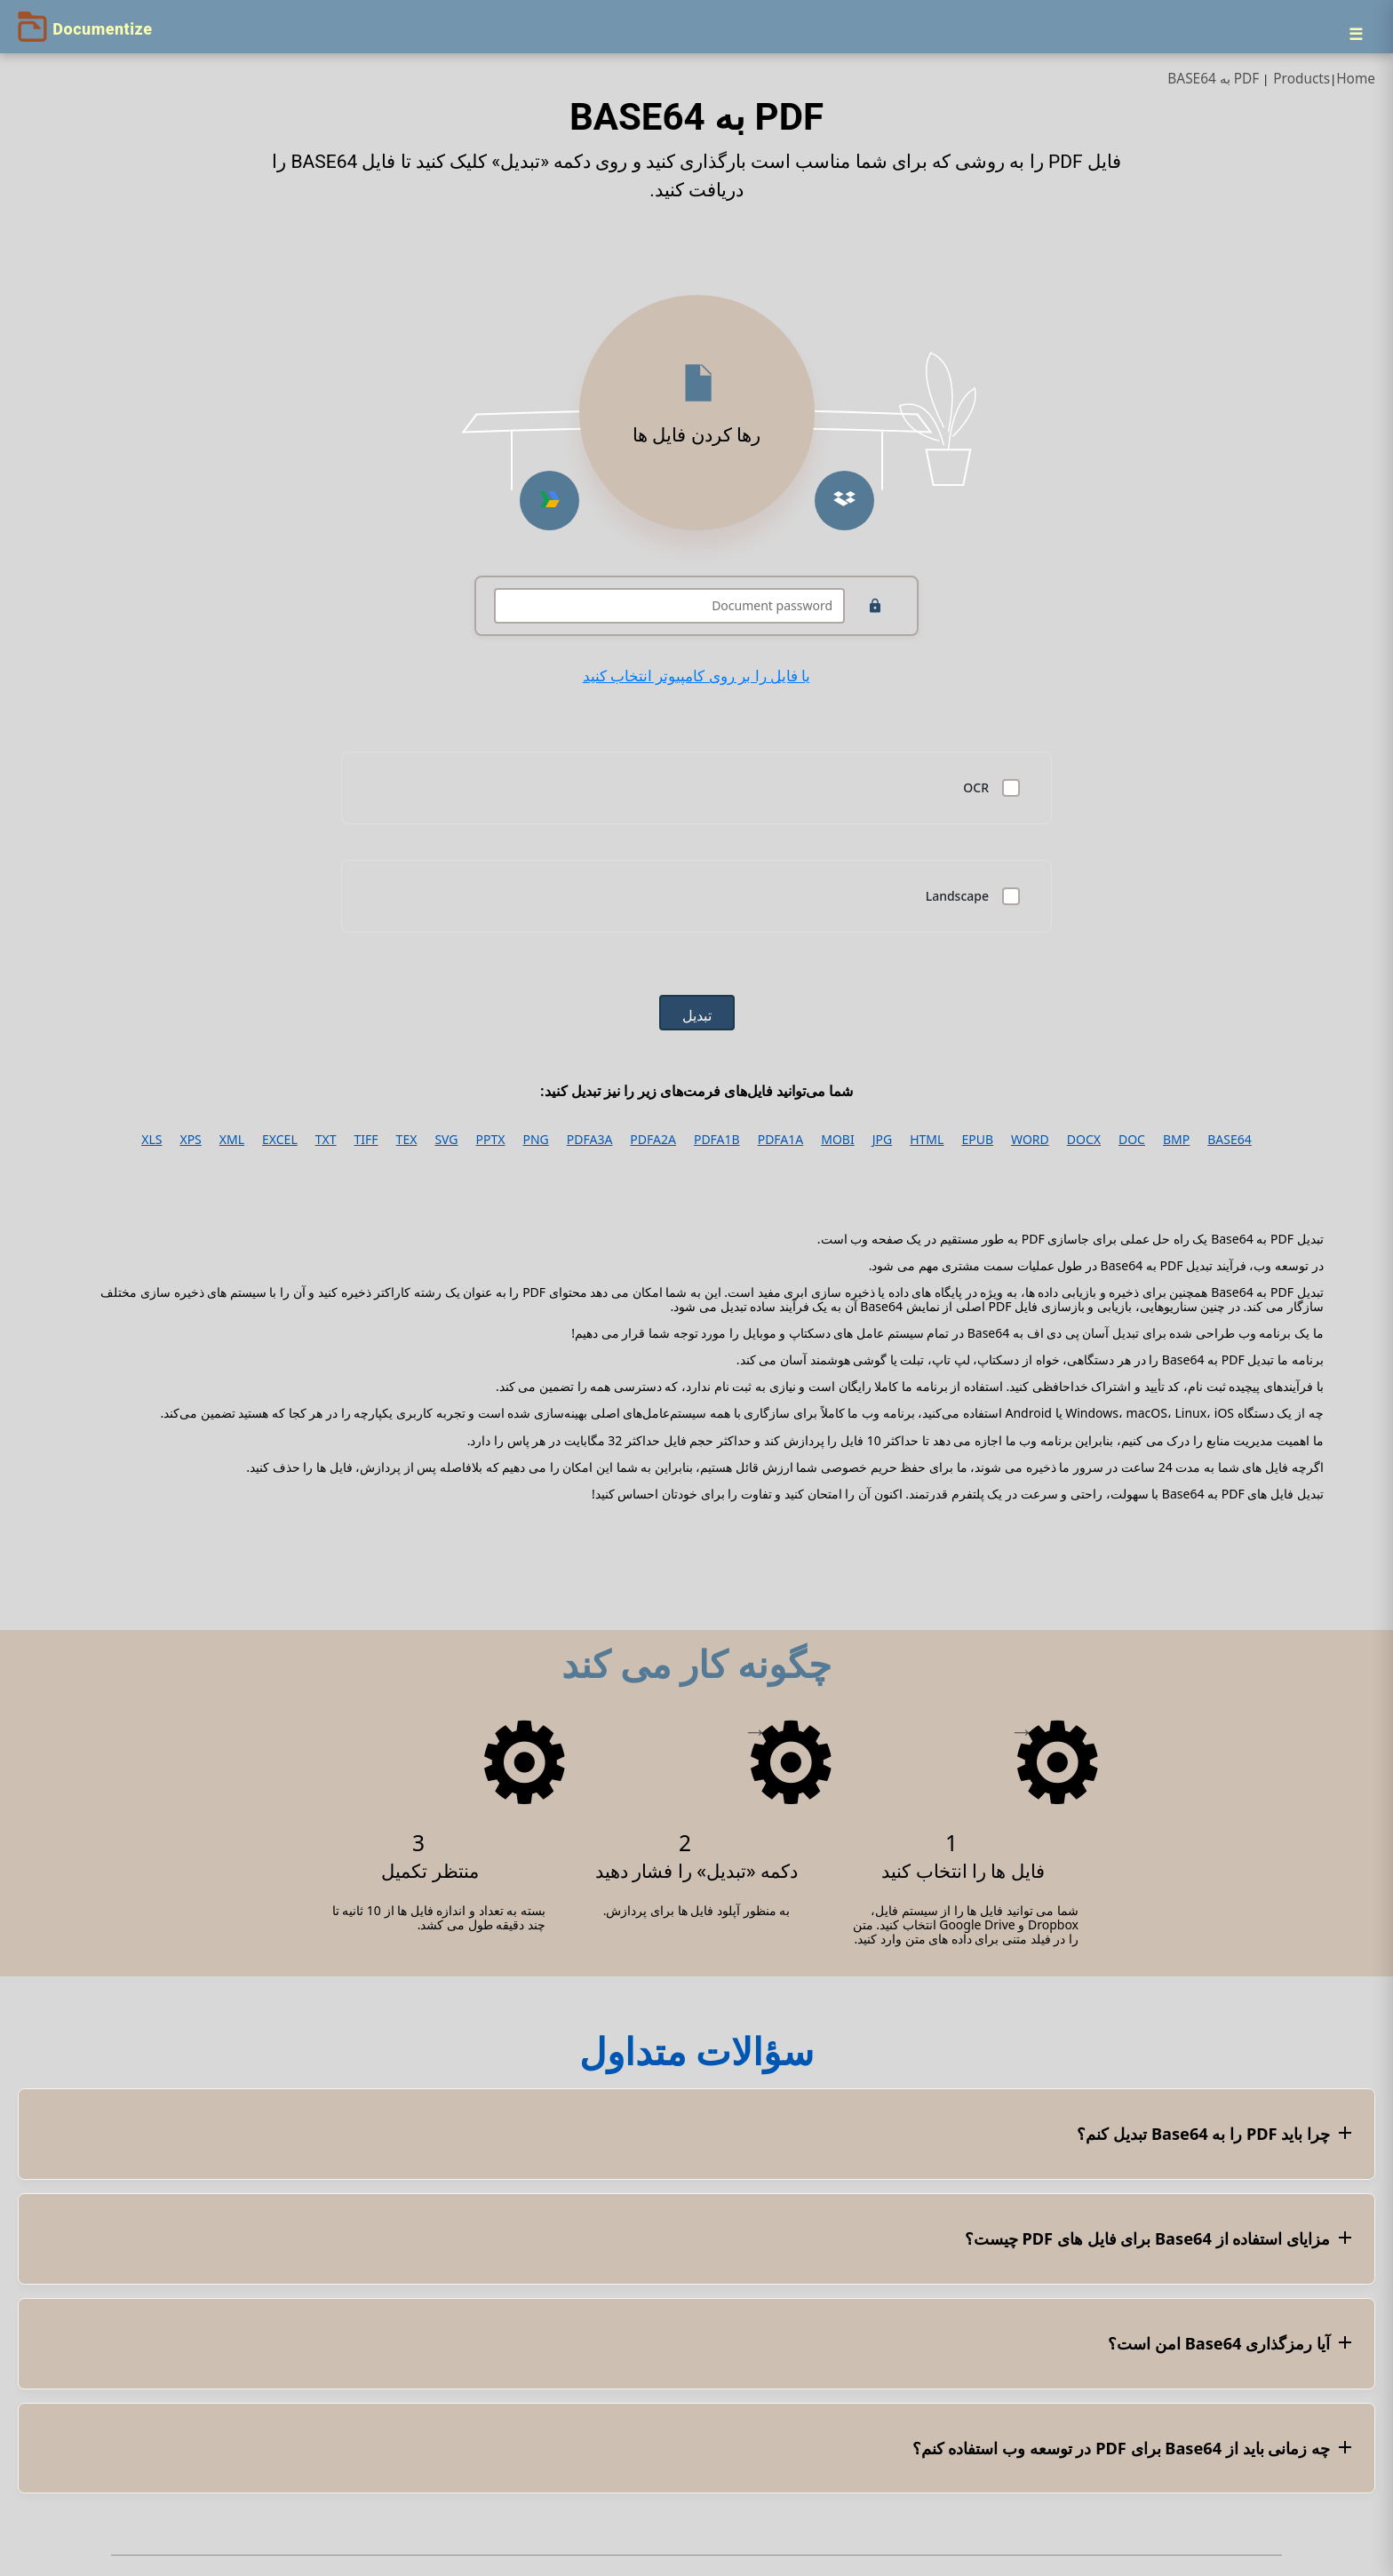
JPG (882, 1140)
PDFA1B (717, 1140)
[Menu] (1355, 33)
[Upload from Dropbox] (844, 500)
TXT (326, 1140)
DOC (1131, 1140)
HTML (926, 1140)
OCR (976, 788)
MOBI (837, 1140)
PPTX (490, 1140)
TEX (407, 1140)
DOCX (1084, 1140)
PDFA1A (781, 1140)
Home (1355, 78)
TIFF (366, 1140)
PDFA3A (590, 1140)
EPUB (977, 1140)
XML (231, 1140)
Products (1301, 78)
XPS (190, 1140)
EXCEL (280, 1140)
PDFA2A (653, 1140)
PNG (535, 1140)
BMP (1176, 1140)
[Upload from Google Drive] (549, 500)
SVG (446, 1140)
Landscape (957, 896)
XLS (151, 1140)
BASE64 (1229, 1140)
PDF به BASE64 (1213, 78)
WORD (1030, 1140)
